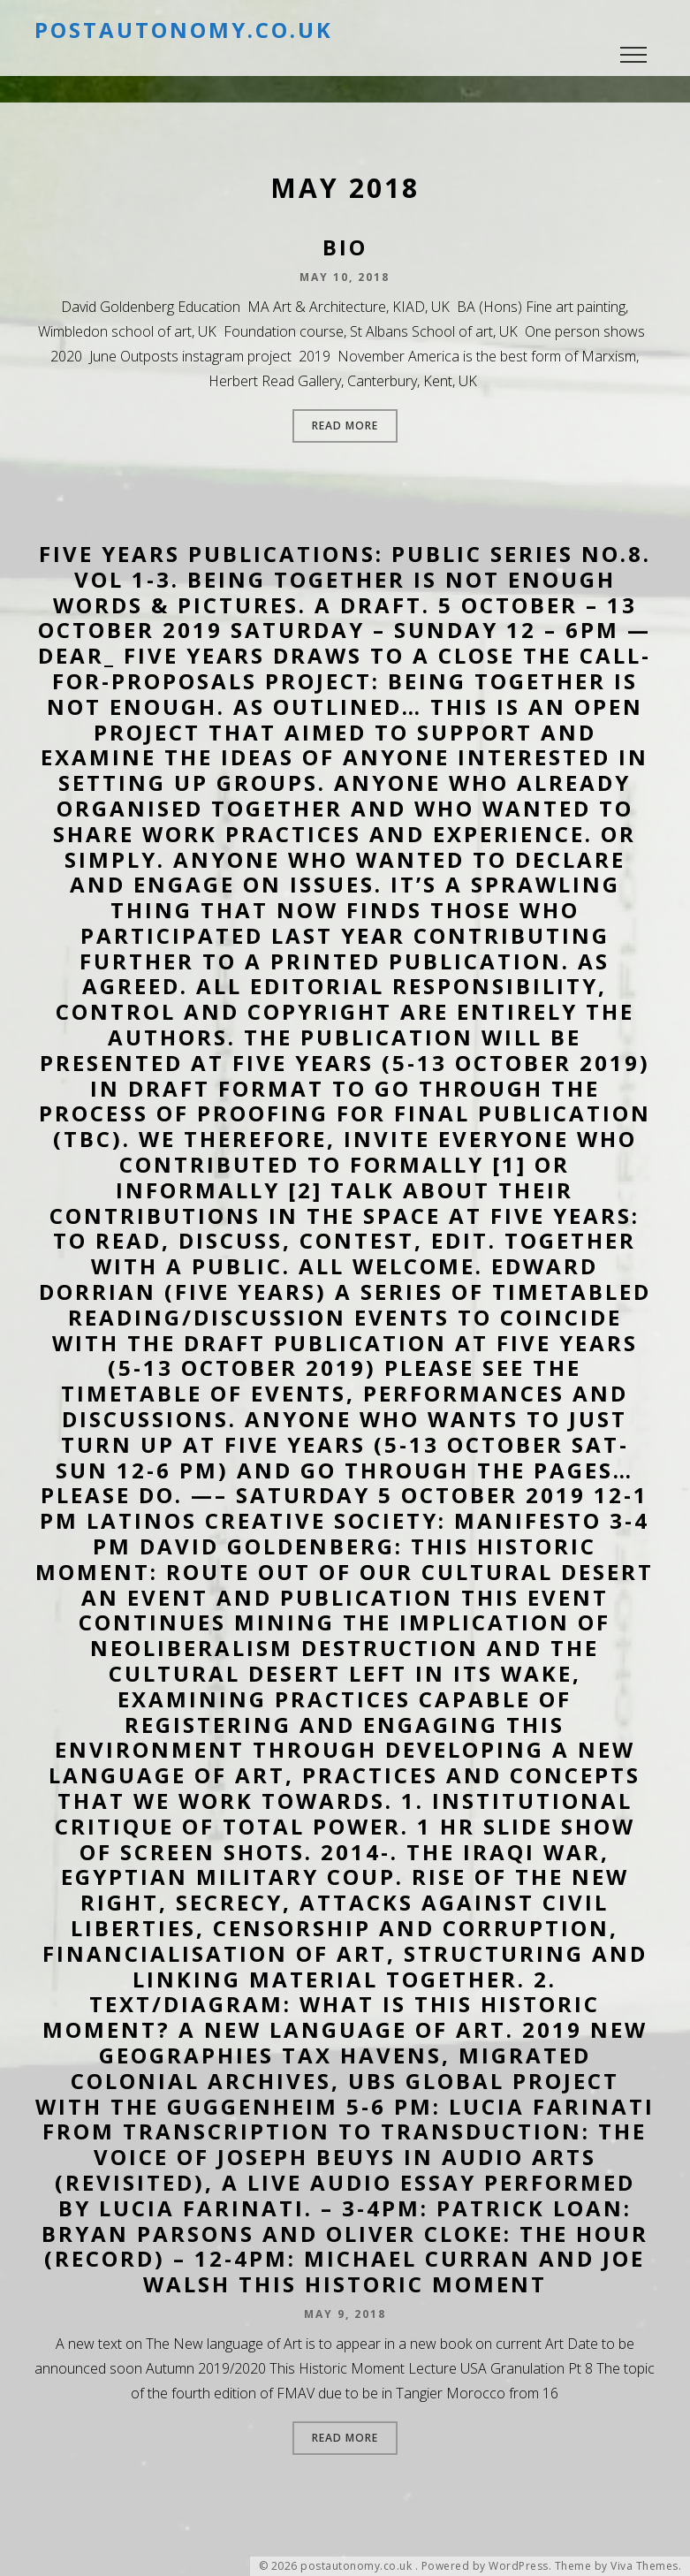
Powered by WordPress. (486, 2566)
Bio (345, 247)
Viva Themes (644, 2566)
